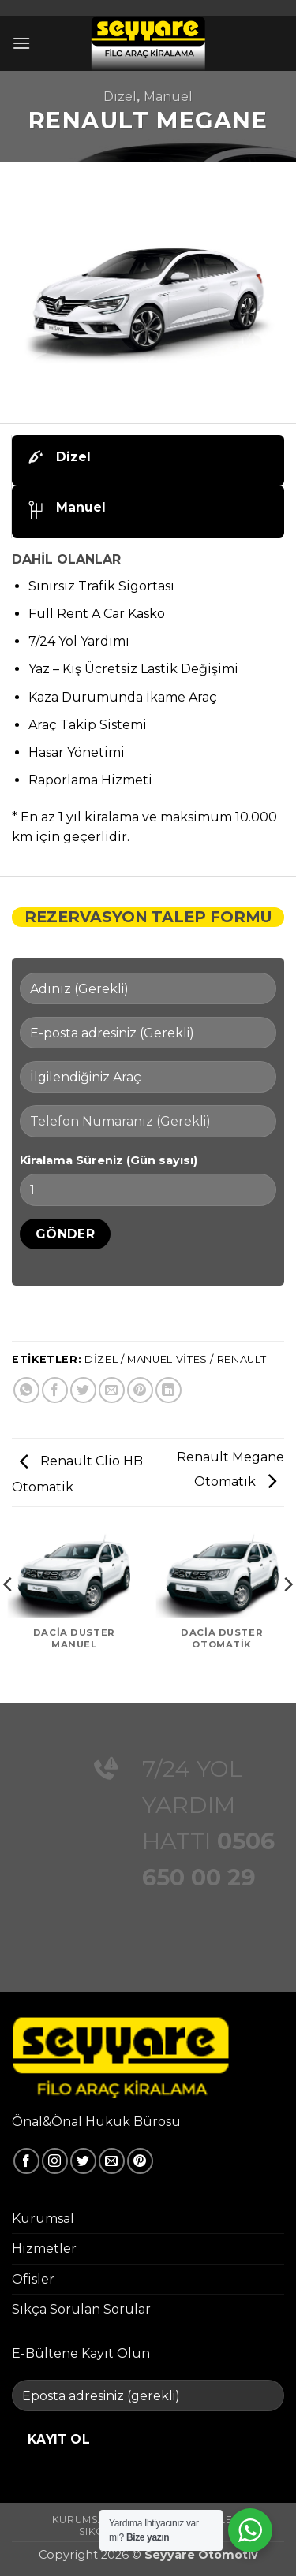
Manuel (168, 96)
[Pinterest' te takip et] (140, 2161)
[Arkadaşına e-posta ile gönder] (112, 1390)
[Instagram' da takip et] (55, 2161)
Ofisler (33, 2279)
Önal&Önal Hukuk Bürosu (96, 2121)
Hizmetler (44, 2248)
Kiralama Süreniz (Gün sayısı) (108, 1160)
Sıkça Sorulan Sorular (81, 2309)
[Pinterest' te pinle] (140, 1390)
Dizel (120, 96)
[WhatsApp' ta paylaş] (26, 1390)
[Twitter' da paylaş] (83, 1390)
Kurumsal (43, 2218)
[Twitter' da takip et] (83, 2161)
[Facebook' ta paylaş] (55, 1390)
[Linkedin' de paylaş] (168, 1390)
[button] (21, 43)
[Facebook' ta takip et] (26, 2161)
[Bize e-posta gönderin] (112, 2161)
